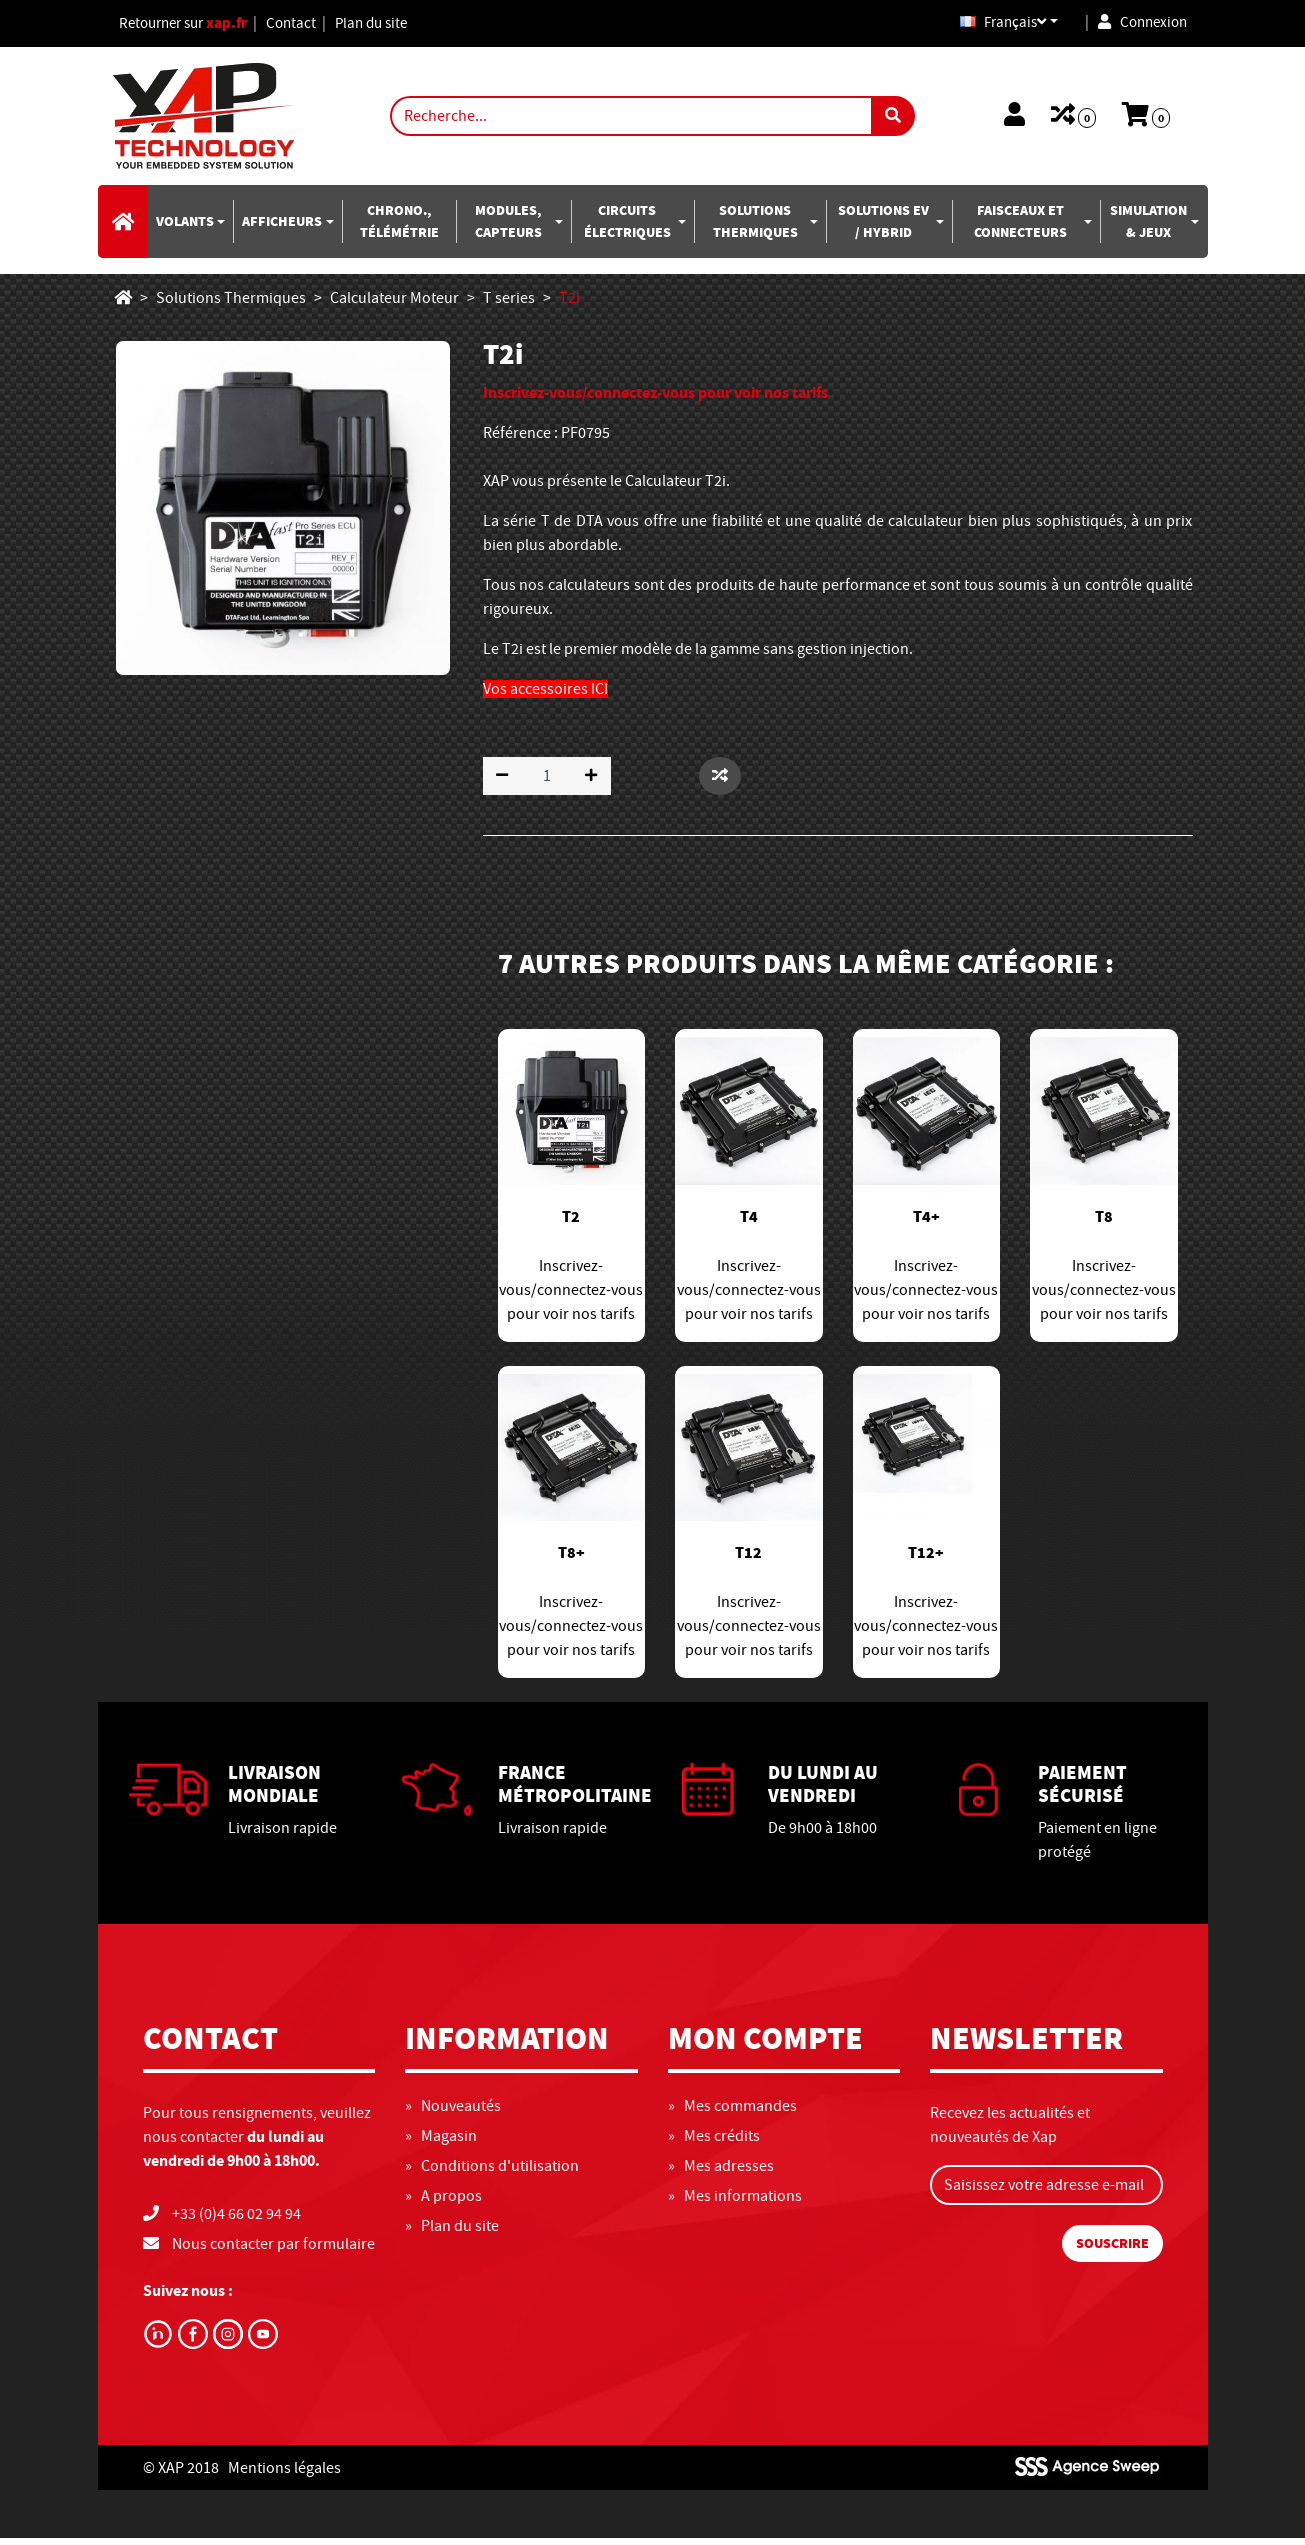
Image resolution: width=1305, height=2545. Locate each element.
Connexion (1139, 27)
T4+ (926, 1224)
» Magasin (441, 2143)
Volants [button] (185, 228)
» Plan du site (452, 2233)
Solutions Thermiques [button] (755, 228)
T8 (1104, 1224)
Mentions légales (284, 2474)
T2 (571, 1224)
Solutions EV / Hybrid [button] (883, 228)
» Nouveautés (453, 2113)
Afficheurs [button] (282, 228)
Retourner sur (190, 27)
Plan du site (390, 27)
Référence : (520, 440)
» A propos (443, 2203)
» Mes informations (735, 2203)
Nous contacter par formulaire (273, 2251)
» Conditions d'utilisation (492, 2173)
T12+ (926, 1560)
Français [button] (991, 27)
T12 (748, 1560)
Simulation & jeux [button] (1148, 228)
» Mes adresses (721, 2173)
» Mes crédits (714, 2143)
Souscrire (1112, 2250)
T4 (749, 1224)
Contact (306, 27)
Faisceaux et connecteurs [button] (1020, 228)
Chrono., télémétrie (399, 228)
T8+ (571, 1560)
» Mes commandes (732, 2113)
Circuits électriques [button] (627, 228)
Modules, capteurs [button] (508, 228)
